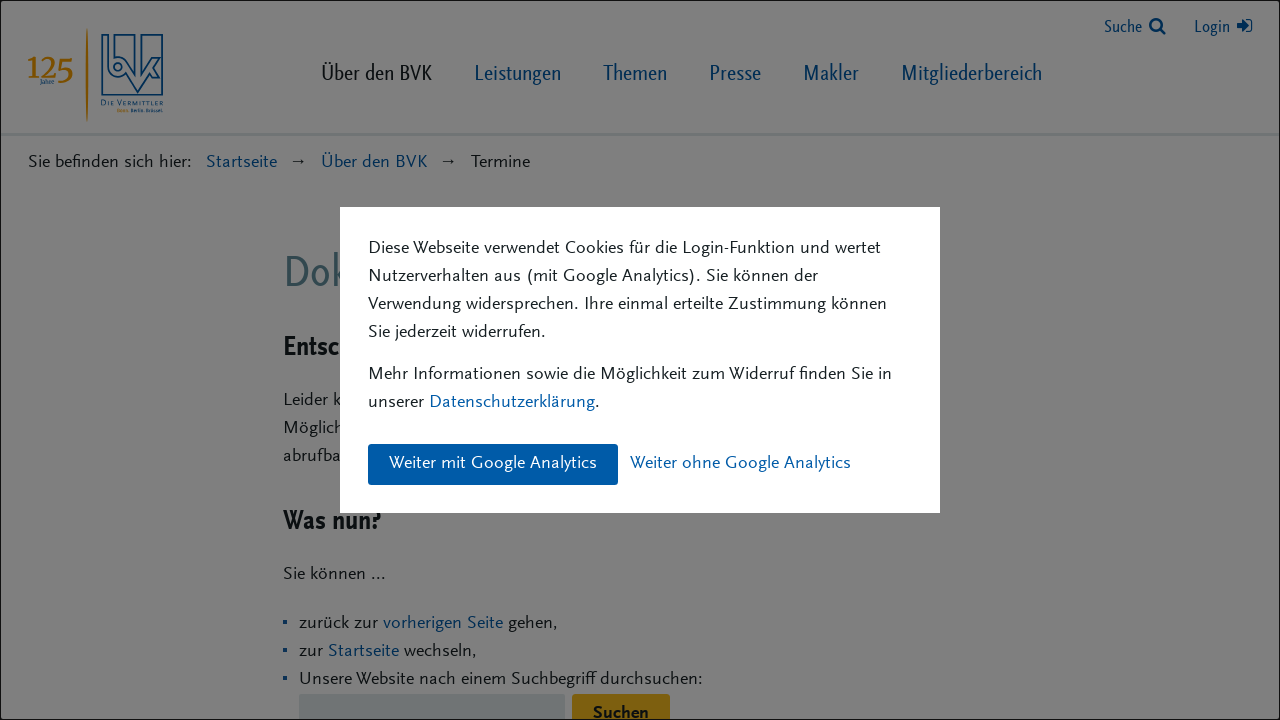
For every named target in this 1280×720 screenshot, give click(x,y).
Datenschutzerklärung (512, 403)
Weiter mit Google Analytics (493, 464)
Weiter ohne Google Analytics (740, 464)
